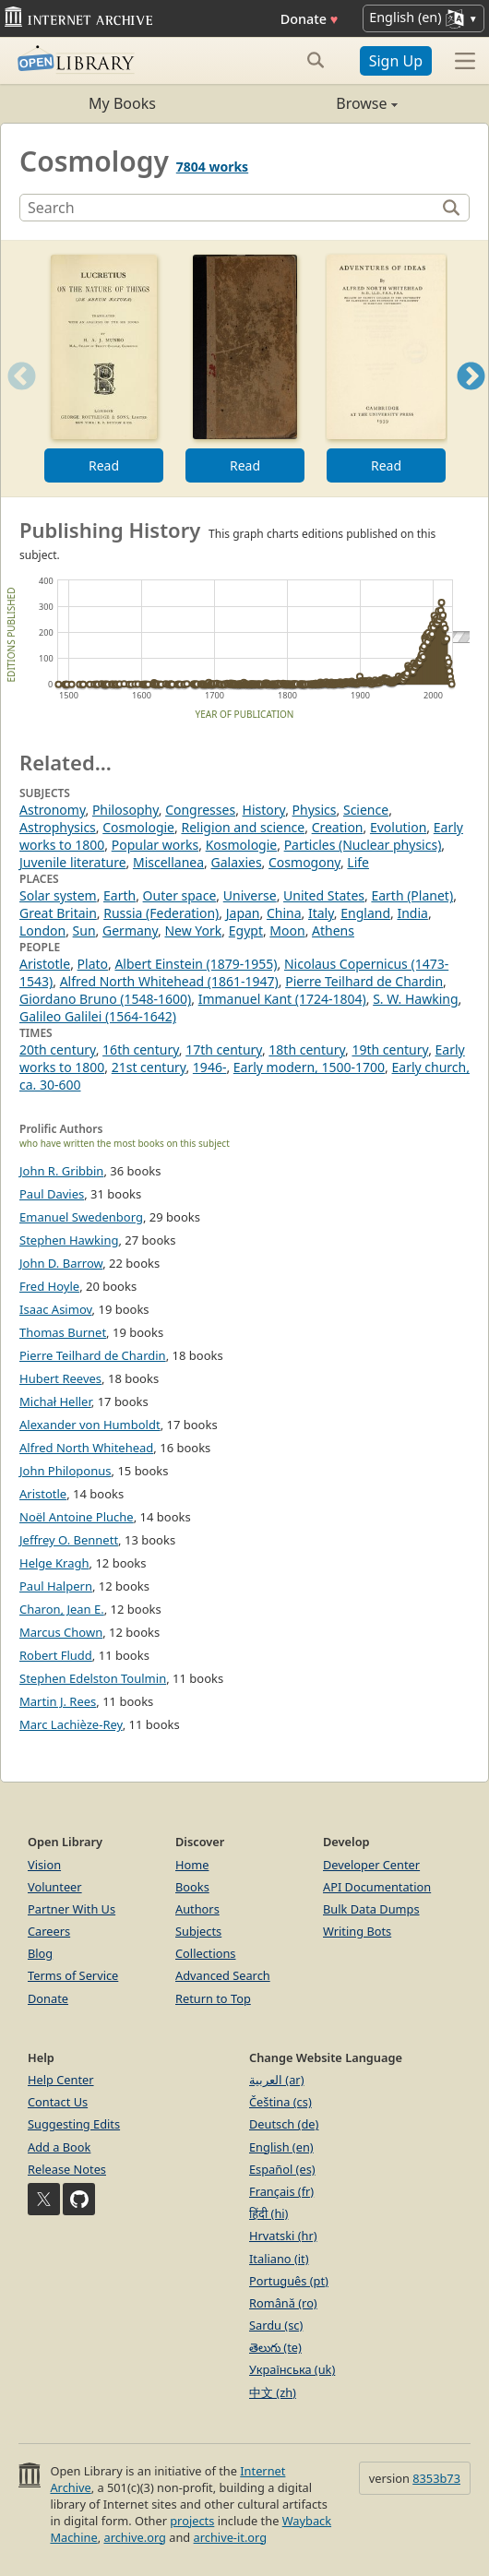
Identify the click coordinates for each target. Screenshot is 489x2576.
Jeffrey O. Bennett (68, 1540)
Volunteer (55, 1886)
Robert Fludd (55, 1655)
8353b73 (436, 2478)
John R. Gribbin (61, 1171)
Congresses (200, 809)
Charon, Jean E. (61, 1609)
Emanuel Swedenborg (81, 1217)
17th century (223, 1049)
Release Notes (67, 2169)
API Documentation (377, 1886)
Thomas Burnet (62, 1332)
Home (192, 1864)
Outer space (180, 895)
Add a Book (59, 2147)
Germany (130, 930)
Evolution (398, 827)
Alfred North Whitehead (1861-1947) (169, 981)
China (284, 913)
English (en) (281, 2147)
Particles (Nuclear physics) (363, 844)
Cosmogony (304, 862)
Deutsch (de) (283, 2124)
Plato (93, 963)
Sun (84, 930)
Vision (44, 1864)
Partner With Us (71, 1909)
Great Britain (58, 913)
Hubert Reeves (60, 1378)
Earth (119, 895)
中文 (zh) (272, 2392)
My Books (122, 103)
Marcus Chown (60, 1632)
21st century (149, 1067)
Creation (338, 827)
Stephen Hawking (68, 1240)
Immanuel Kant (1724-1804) (282, 999)
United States (323, 895)
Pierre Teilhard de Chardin (364, 981)
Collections (205, 1953)
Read (104, 465)
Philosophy (125, 809)
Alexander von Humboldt (90, 1424)
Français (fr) (281, 2191)
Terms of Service (73, 1975)
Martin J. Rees (57, 1701)
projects (192, 2520)
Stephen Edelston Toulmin (92, 1678)
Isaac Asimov (55, 1309)
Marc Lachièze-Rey (71, 1724)
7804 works (212, 166)
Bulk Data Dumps (371, 1909)
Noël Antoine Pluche (76, 1517)
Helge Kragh (54, 1563)
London (42, 930)
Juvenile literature (72, 862)
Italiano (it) (279, 2258)
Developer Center (371, 1864)
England (365, 913)
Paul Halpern (55, 1586)
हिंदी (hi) (268, 2213)
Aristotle (44, 963)
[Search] (230, 208)
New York (192, 930)
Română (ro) (283, 2303)
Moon (286, 930)
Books (192, 1886)
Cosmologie (138, 827)
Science (365, 809)
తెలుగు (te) (275, 2347)
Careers (49, 1931)
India (412, 913)
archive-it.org (231, 2537)
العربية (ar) (276, 2079)
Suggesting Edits (74, 2124)
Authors (197, 1909)
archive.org (134, 2537)
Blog (40, 1953)
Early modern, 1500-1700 (309, 1067)
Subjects (198, 1931)
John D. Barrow (60, 1263)
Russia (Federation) (161, 913)
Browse (321, 103)
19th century (390, 1049)
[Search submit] (316, 60)
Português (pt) (288, 2280)
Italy (321, 913)
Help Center (61, 2079)
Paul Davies (51, 1194)
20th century (57, 1049)
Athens (333, 930)
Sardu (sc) (276, 2325)
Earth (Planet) (412, 895)
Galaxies (235, 862)
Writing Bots (357, 1931)
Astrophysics (57, 827)
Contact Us (58, 2101)
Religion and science (242, 827)
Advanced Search (222, 1975)
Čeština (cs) (280, 2101)
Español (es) (282, 2169)
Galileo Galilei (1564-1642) (97, 1016)
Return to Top (213, 1998)
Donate (309, 19)
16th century (140, 1049)
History (264, 809)
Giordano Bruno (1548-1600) (105, 999)
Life (358, 862)
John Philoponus (65, 1470)
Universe (250, 895)
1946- (210, 1067)
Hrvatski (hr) (283, 2235)
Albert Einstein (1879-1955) (195, 963)
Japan (243, 913)
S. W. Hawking (415, 999)
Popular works (155, 844)
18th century (306, 1049)
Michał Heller (55, 1401)
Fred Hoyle (49, 1286)
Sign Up (396, 61)
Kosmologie (242, 844)
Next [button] (471, 399)
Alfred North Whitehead (86, 1447)
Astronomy (52, 809)
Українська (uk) (292, 2369)
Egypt (246, 930)
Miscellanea (168, 862)
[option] (103, 368)
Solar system (58, 895)
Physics (314, 809)
